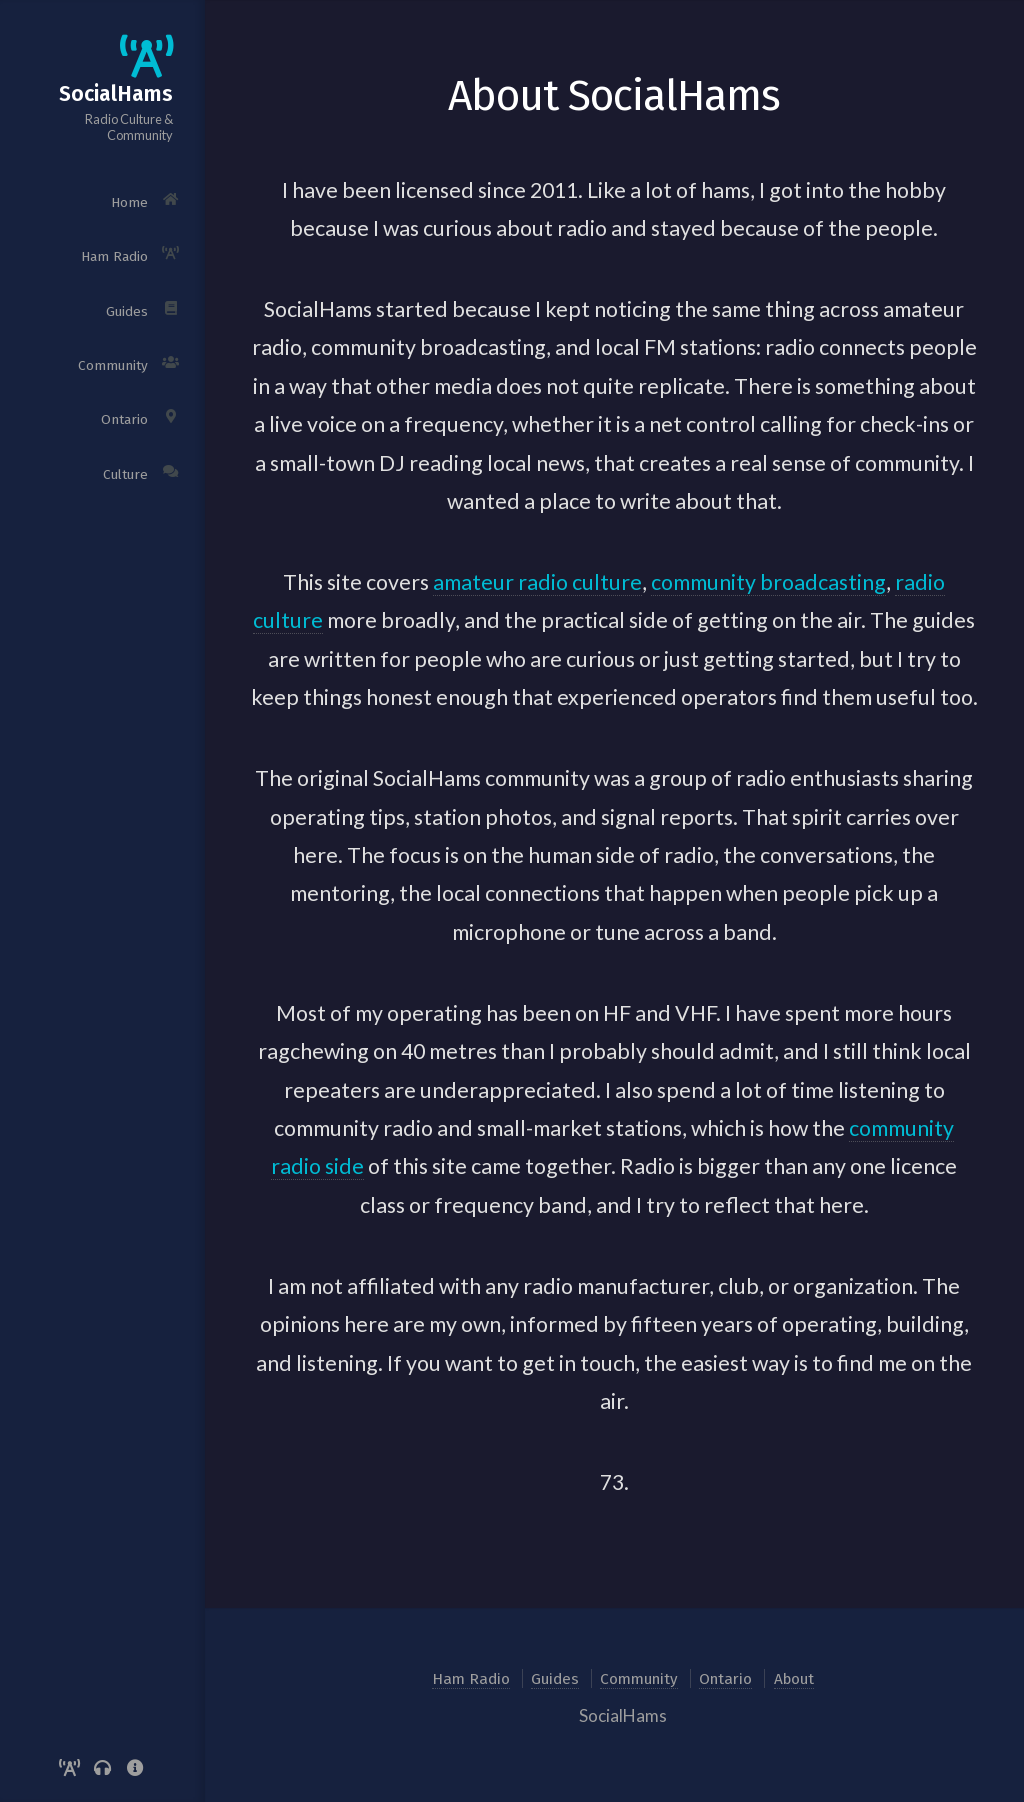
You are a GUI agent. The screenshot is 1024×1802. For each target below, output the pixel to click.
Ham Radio (471, 1679)
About (794, 1679)
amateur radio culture (537, 582)
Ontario (725, 1679)
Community (639, 1679)
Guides (555, 1679)
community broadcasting (768, 582)
